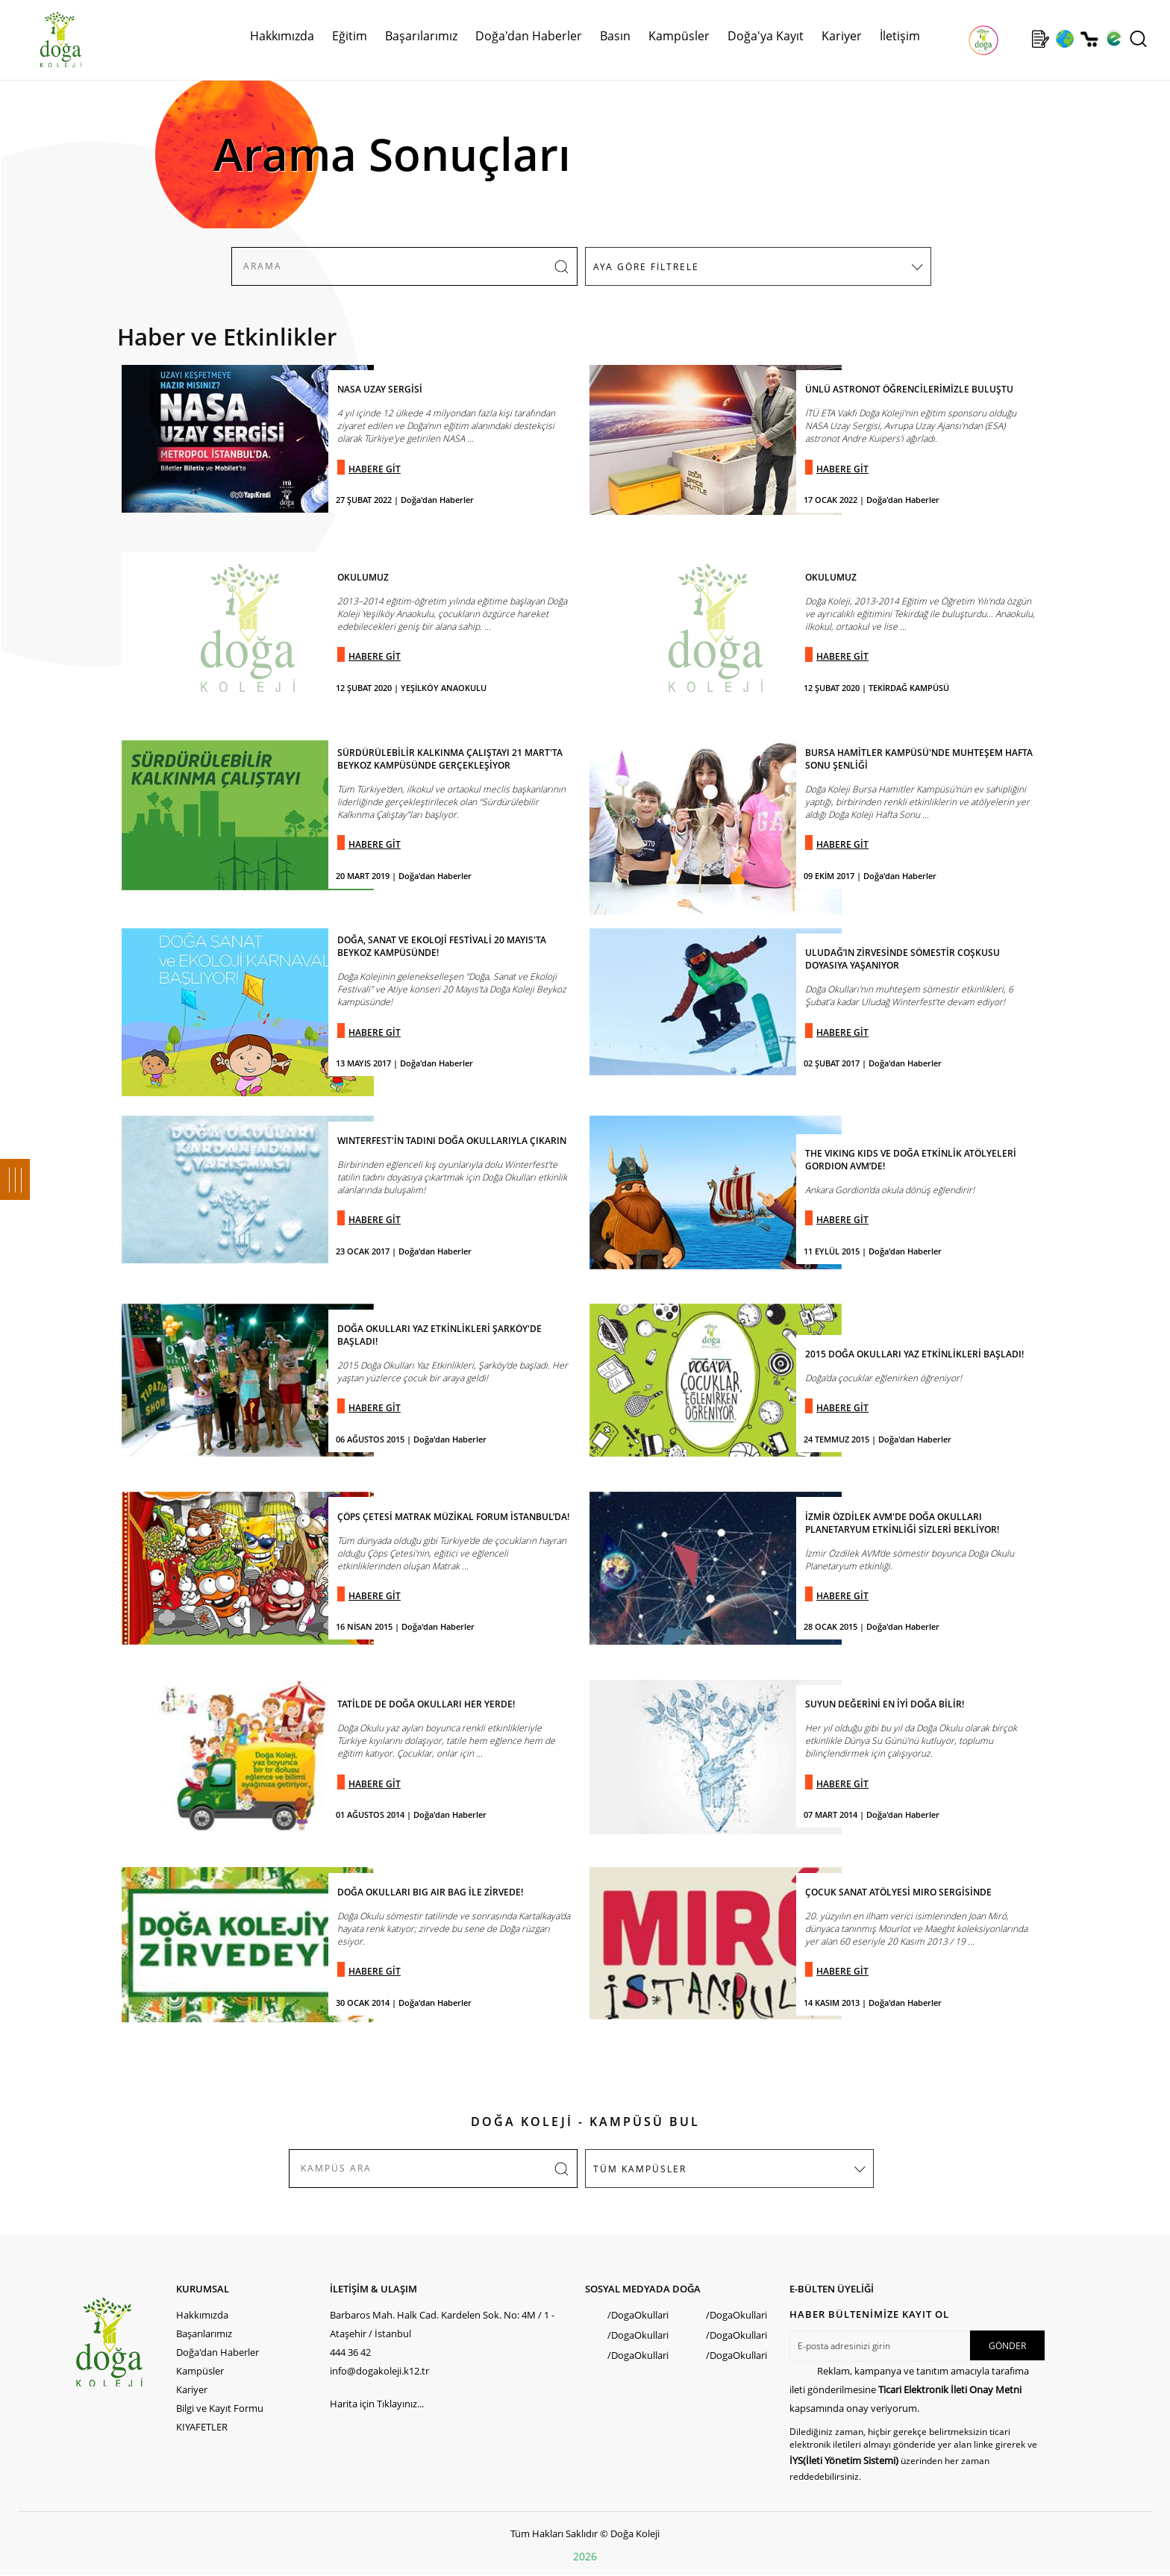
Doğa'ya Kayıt (766, 36)
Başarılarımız (421, 36)
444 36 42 (350, 2352)
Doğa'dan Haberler (528, 36)
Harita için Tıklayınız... (377, 2403)
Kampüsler (679, 36)
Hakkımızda (282, 36)
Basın (615, 36)
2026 (585, 2556)
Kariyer (842, 36)
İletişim (900, 36)
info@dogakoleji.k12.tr (379, 2371)
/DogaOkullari (638, 2315)
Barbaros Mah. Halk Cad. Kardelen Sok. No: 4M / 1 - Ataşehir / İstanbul (442, 2324)
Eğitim (349, 36)
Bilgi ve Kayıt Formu (219, 2408)
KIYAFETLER (202, 2426)
